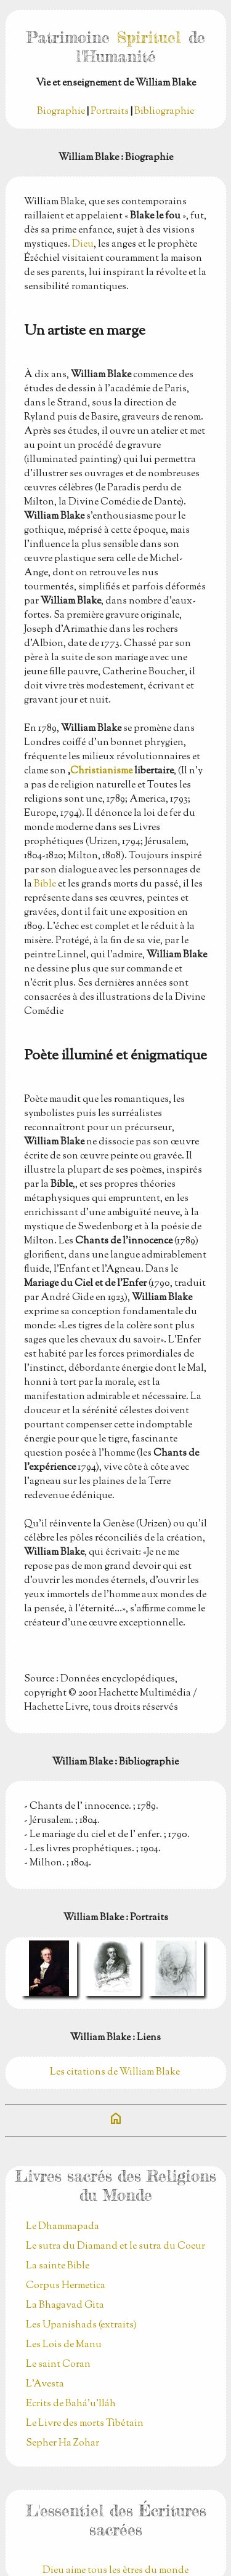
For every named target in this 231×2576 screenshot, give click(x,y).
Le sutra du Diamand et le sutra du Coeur (115, 2246)
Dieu (83, 244)
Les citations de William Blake (116, 2072)
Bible (45, 884)
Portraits (110, 112)
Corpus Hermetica (65, 2286)
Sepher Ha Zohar (62, 2443)
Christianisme (101, 771)
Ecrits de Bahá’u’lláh (71, 2404)
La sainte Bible (57, 2266)
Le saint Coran (58, 2365)
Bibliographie (164, 112)
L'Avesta (45, 2384)
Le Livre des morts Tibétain (85, 2424)
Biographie (61, 112)
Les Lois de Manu (64, 2345)
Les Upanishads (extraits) (81, 2325)
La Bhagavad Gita (65, 2306)
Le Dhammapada (62, 2227)
